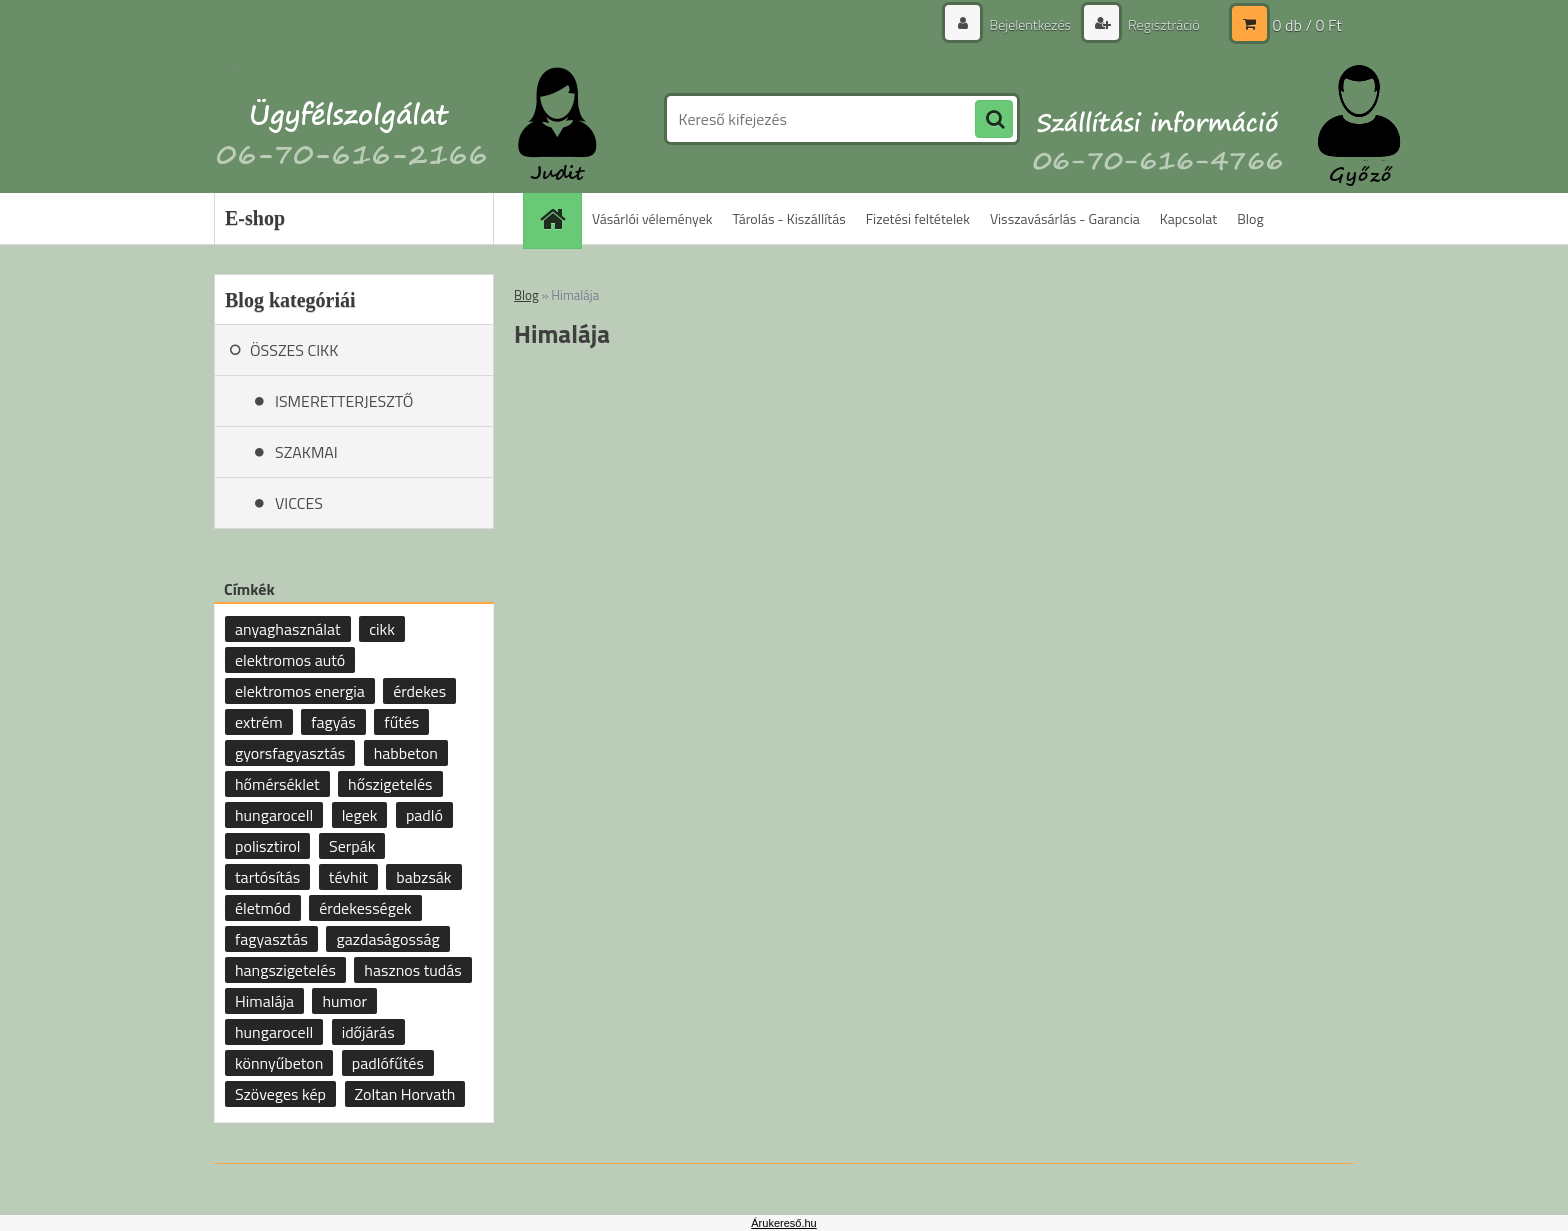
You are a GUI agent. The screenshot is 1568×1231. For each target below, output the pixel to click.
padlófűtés (388, 1063)
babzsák (423, 877)
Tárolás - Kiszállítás (789, 218)
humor (344, 1001)
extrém (259, 722)
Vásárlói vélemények (652, 218)
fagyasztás (271, 939)
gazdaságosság (387, 939)
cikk (382, 629)
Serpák (352, 846)
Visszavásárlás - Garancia (1065, 218)
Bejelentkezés (1030, 24)
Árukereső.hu (783, 1223)
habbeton (406, 753)
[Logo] (351, 119)
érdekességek (365, 908)
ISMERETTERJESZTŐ (344, 401)
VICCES (299, 503)
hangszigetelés (285, 970)
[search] (994, 120)
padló (424, 815)
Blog (1250, 218)
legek (360, 815)
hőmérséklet (277, 784)
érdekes (419, 691)
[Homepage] (559, 218)
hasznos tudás (412, 970)
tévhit (348, 877)
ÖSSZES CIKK (294, 350)
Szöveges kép (280, 1094)
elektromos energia (300, 691)
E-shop (255, 218)
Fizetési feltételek (918, 218)
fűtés (401, 722)
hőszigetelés (390, 784)
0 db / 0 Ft (1307, 25)
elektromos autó (290, 660)
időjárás (368, 1032)
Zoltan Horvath (405, 1094)
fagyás (333, 722)
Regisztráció (1162, 24)
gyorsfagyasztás (290, 753)
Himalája (264, 1001)
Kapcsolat (1189, 218)
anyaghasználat (288, 629)
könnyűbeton (279, 1063)
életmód (263, 908)
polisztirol (267, 846)
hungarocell (274, 815)
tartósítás (267, 877)
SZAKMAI (306, 452)
